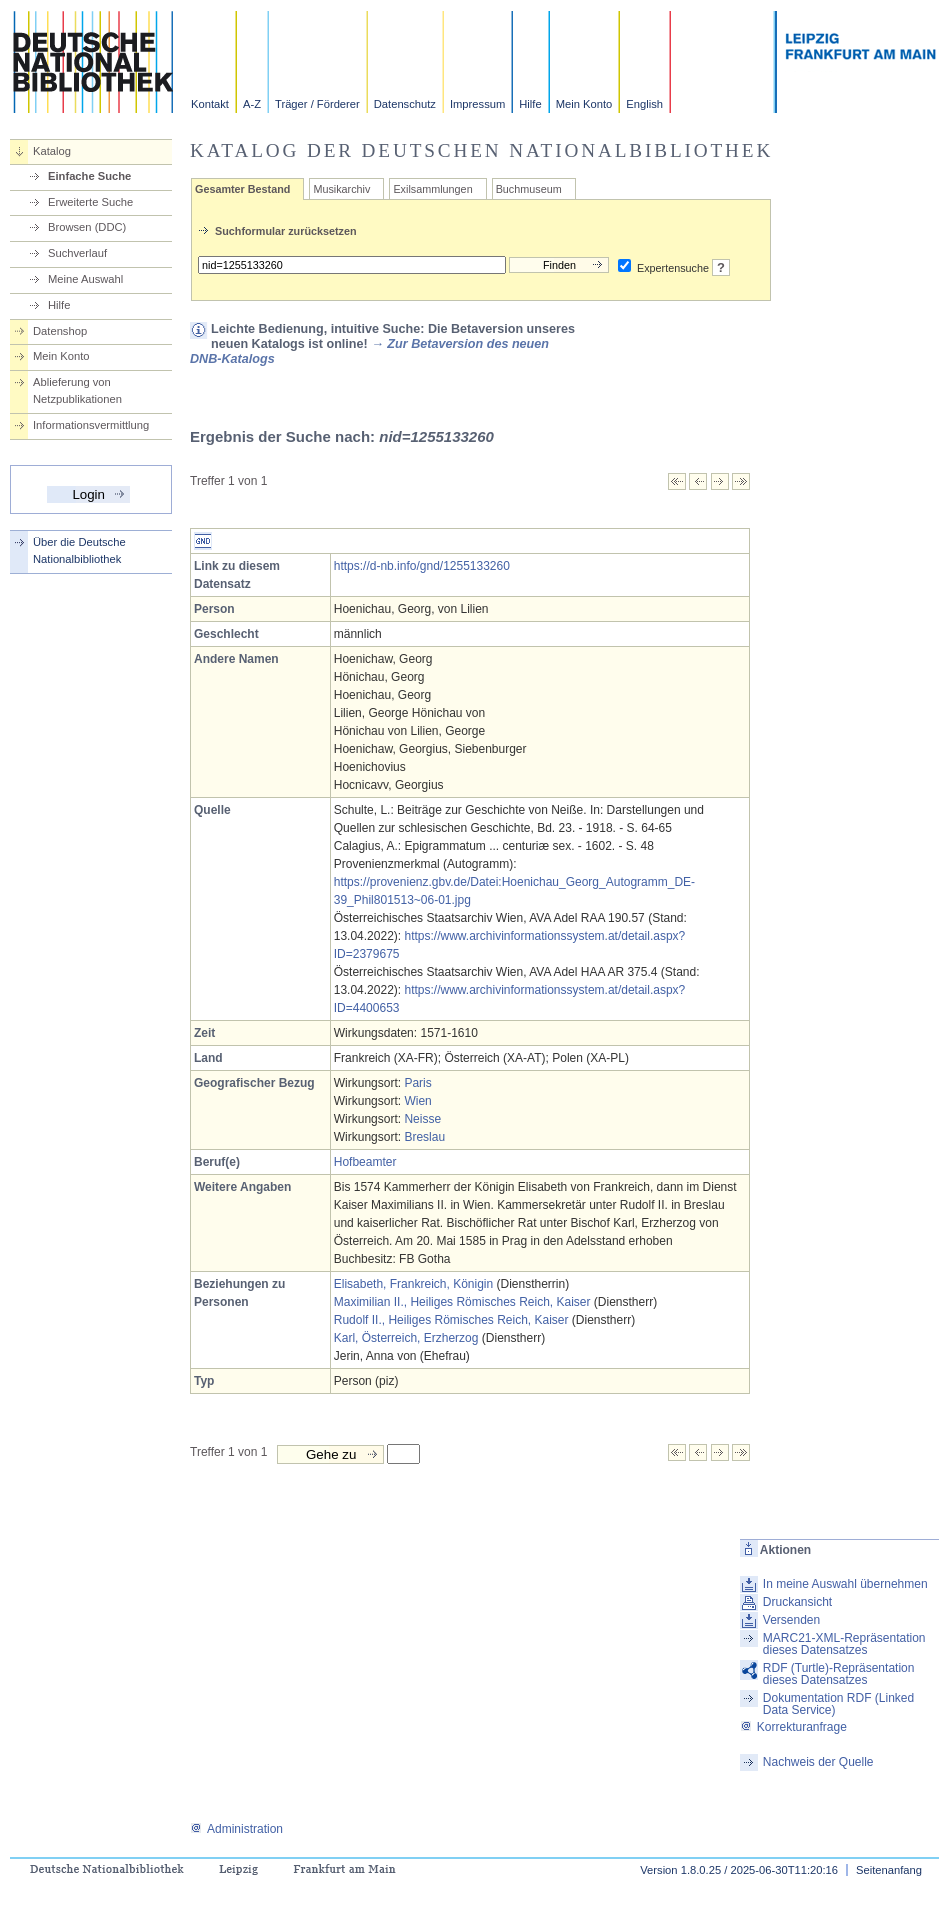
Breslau (424, 1137)
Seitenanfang (889, 1870)
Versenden (791, 1620)
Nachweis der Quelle (818, 1762)
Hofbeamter (365, 1162)
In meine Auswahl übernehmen (845, 1584)
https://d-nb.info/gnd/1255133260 (422, 566)
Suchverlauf (77, 253)
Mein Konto (584, 104)
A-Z (252, 104)
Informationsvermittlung (91, 425)
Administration (236, 1829)
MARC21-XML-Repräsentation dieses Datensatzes (844, 1644)
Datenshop (60, 331)
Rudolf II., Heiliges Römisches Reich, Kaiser (451, 1320)
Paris (417, 1083)
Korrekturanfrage (793, 1727)
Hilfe (530, 104)
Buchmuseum (529, 189)
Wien (417, 1101)
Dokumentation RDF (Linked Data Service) (838, 1704)
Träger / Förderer (317, 104)
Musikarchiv (341, 189)
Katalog (52, 151)
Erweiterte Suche (90, 202)
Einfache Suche (89, 176)
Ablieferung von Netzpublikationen (77, 390)
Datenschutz (405, 104)
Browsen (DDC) (87, 227)
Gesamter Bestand (242, 189)
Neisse (422, 1119)
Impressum (477, 104)
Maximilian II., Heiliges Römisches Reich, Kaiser (462, 1302)
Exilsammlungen (432, 189)
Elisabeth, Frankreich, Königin (413, 1284)
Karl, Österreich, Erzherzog (406, 1338)
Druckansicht (797, 1602)
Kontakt (210, 104)
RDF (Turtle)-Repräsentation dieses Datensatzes (839, 1674)
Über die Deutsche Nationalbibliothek (79, 550)
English (644, 104)
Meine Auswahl (85, 279)
